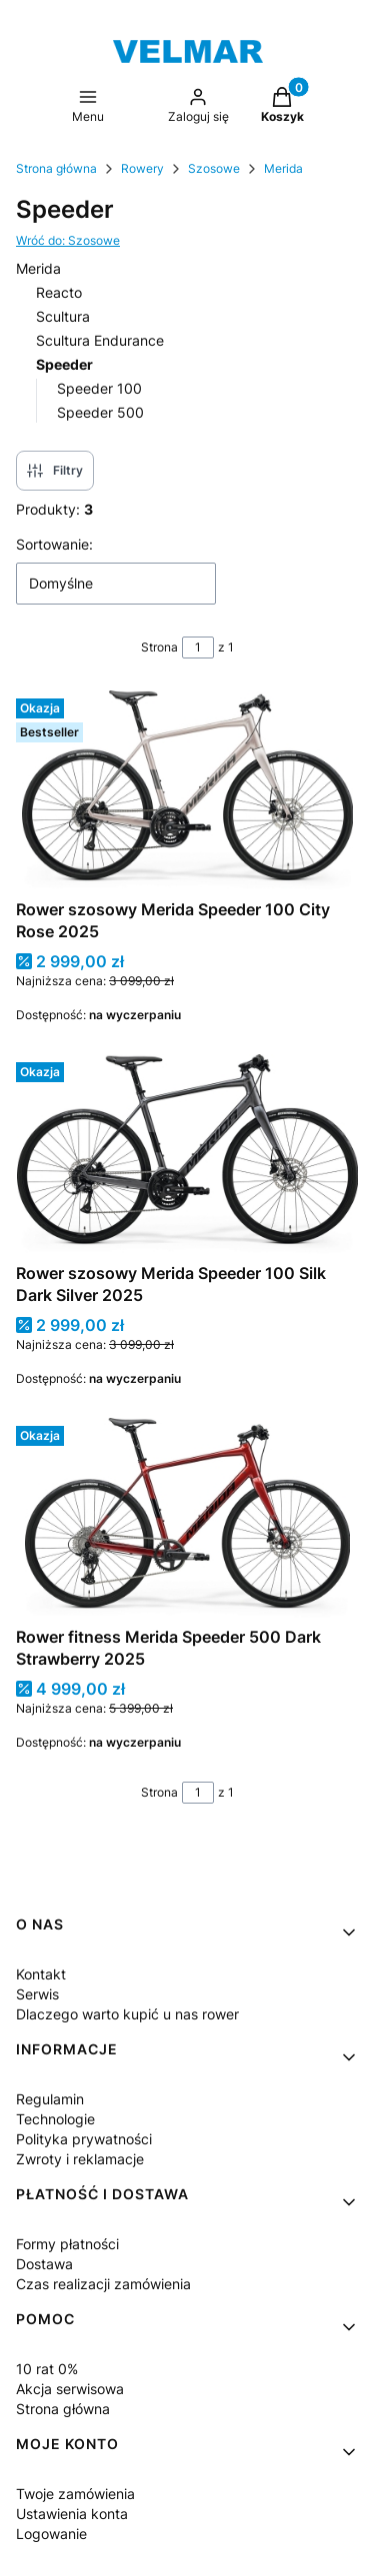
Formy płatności (67, 2243)
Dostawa (44, 2263)
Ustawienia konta (72, 2513)
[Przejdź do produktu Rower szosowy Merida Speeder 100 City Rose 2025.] (187, 790)
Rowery (142, 168)
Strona (159, 647)
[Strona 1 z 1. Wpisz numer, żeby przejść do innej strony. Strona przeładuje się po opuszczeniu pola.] (198, 647)
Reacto (59, 292)
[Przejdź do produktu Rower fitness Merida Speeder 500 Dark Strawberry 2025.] (187, 1518)
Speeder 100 (99, 388)
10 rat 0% (47, 2368)
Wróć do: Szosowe (68, 240)
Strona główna (56, 168)
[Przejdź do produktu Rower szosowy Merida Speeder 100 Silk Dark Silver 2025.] (187, 1154)
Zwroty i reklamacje (80, 2158)
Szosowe (214, 168)
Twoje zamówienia (75, 2493)
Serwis (37, 1993)
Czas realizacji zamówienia (103, 2283)
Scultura (63, 316)
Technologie (55, 2118)
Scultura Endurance (100, 340)
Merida (283, 168)
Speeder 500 (100, 412)
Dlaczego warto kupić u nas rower (127, 2013)
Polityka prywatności (84, 2138)
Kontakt (41, 1973)
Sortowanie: (54, 544)
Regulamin (50, 2098)
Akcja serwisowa (70, 2388)
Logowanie (51, 2533)
